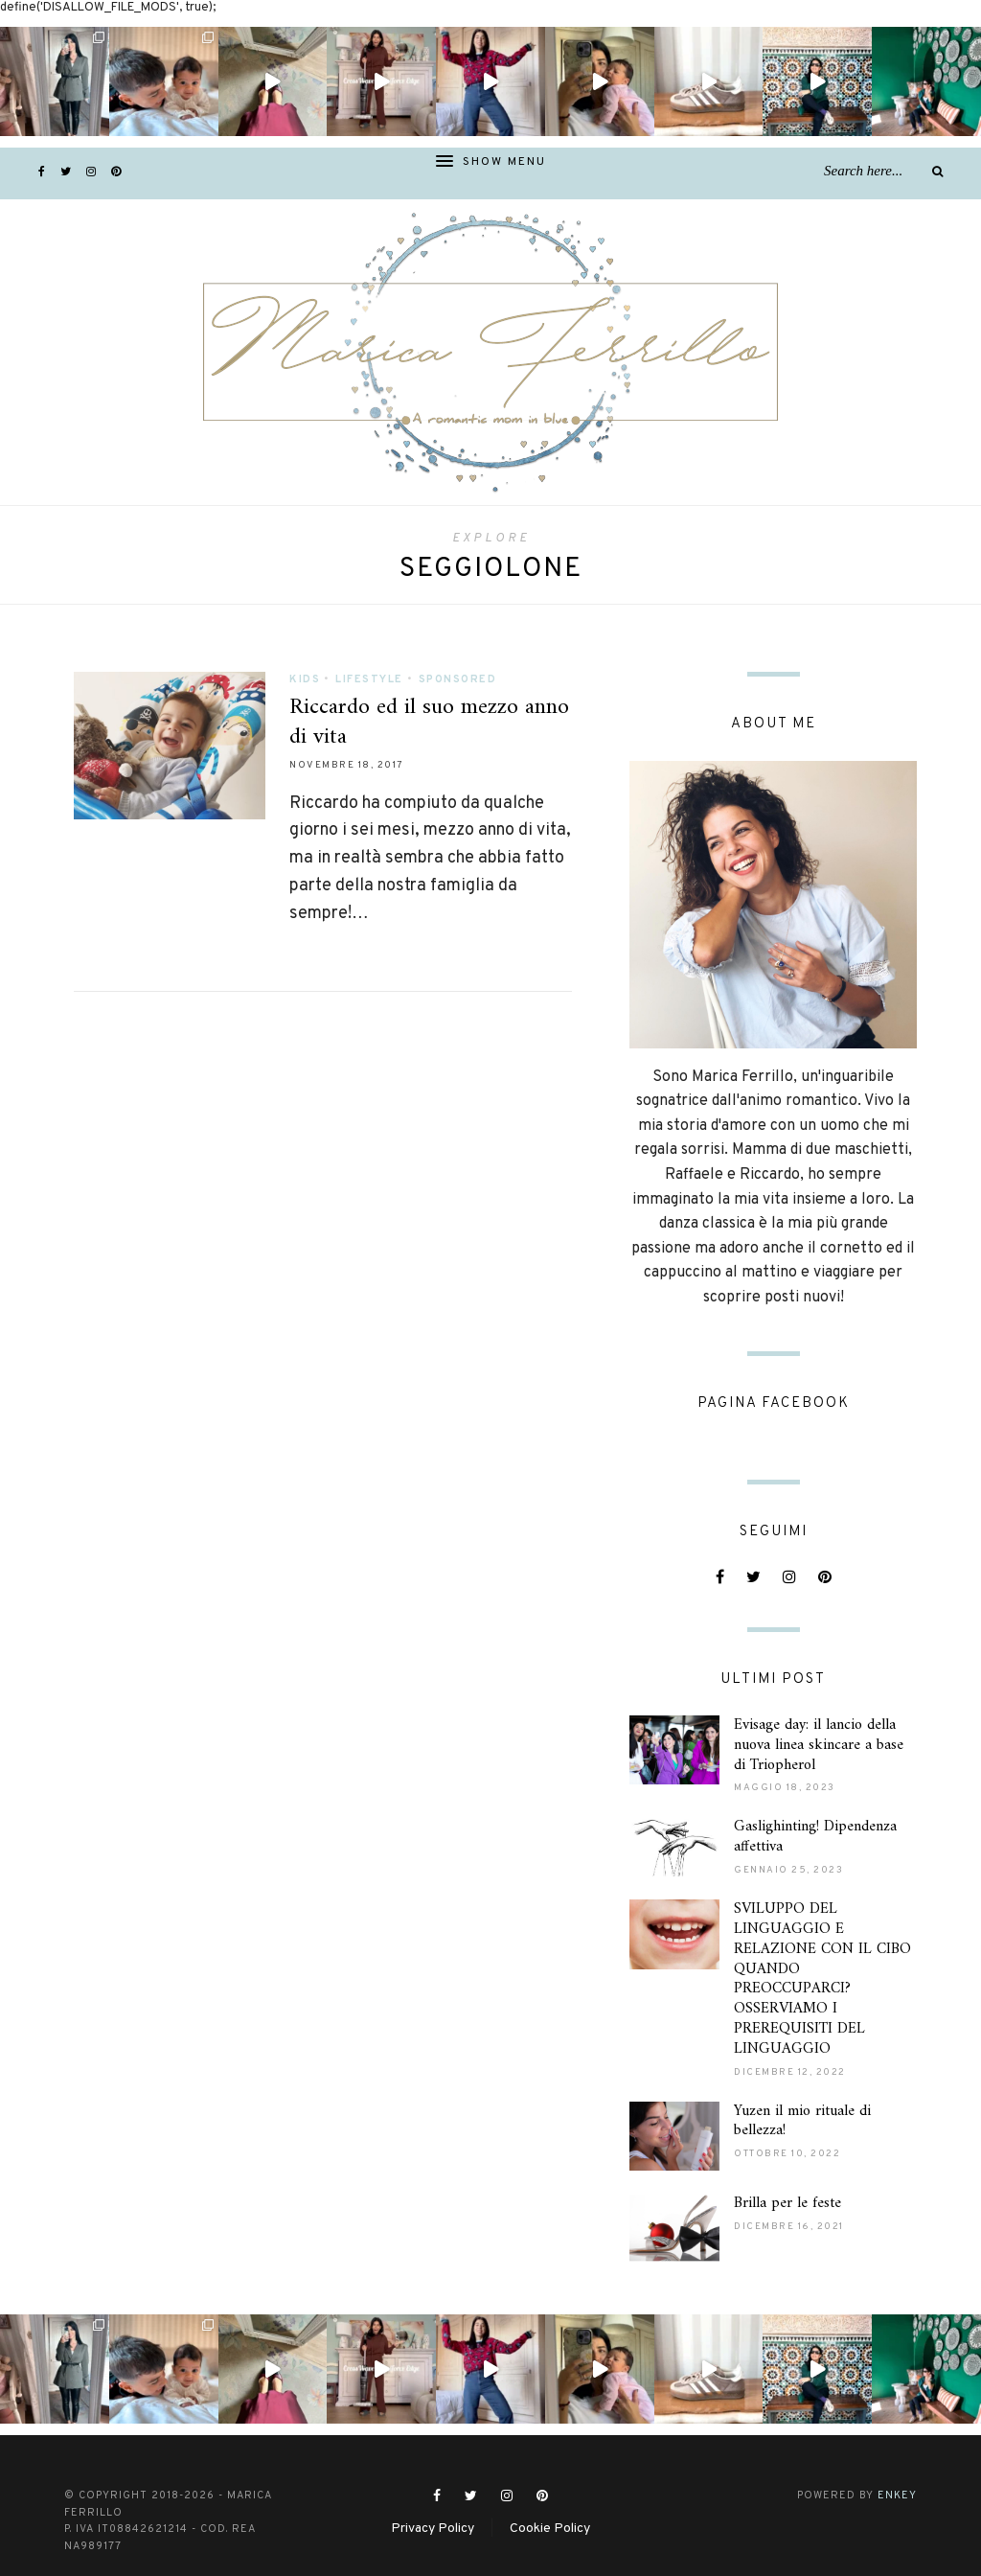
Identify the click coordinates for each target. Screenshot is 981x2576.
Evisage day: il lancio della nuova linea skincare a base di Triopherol (818, 1718)
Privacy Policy (432, 2502)
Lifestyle (369, 679)
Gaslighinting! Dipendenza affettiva (815, 1809)
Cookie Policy (550, 2502)
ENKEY (897, 2468)
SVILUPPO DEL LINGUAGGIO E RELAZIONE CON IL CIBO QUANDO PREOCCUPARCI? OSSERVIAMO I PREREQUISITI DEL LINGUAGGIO (822, 1952)
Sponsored (458, 679)
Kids (304, 679)
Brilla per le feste (787, 2176)
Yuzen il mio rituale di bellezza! (802, 2094)
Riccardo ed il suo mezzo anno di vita (429, 722)
